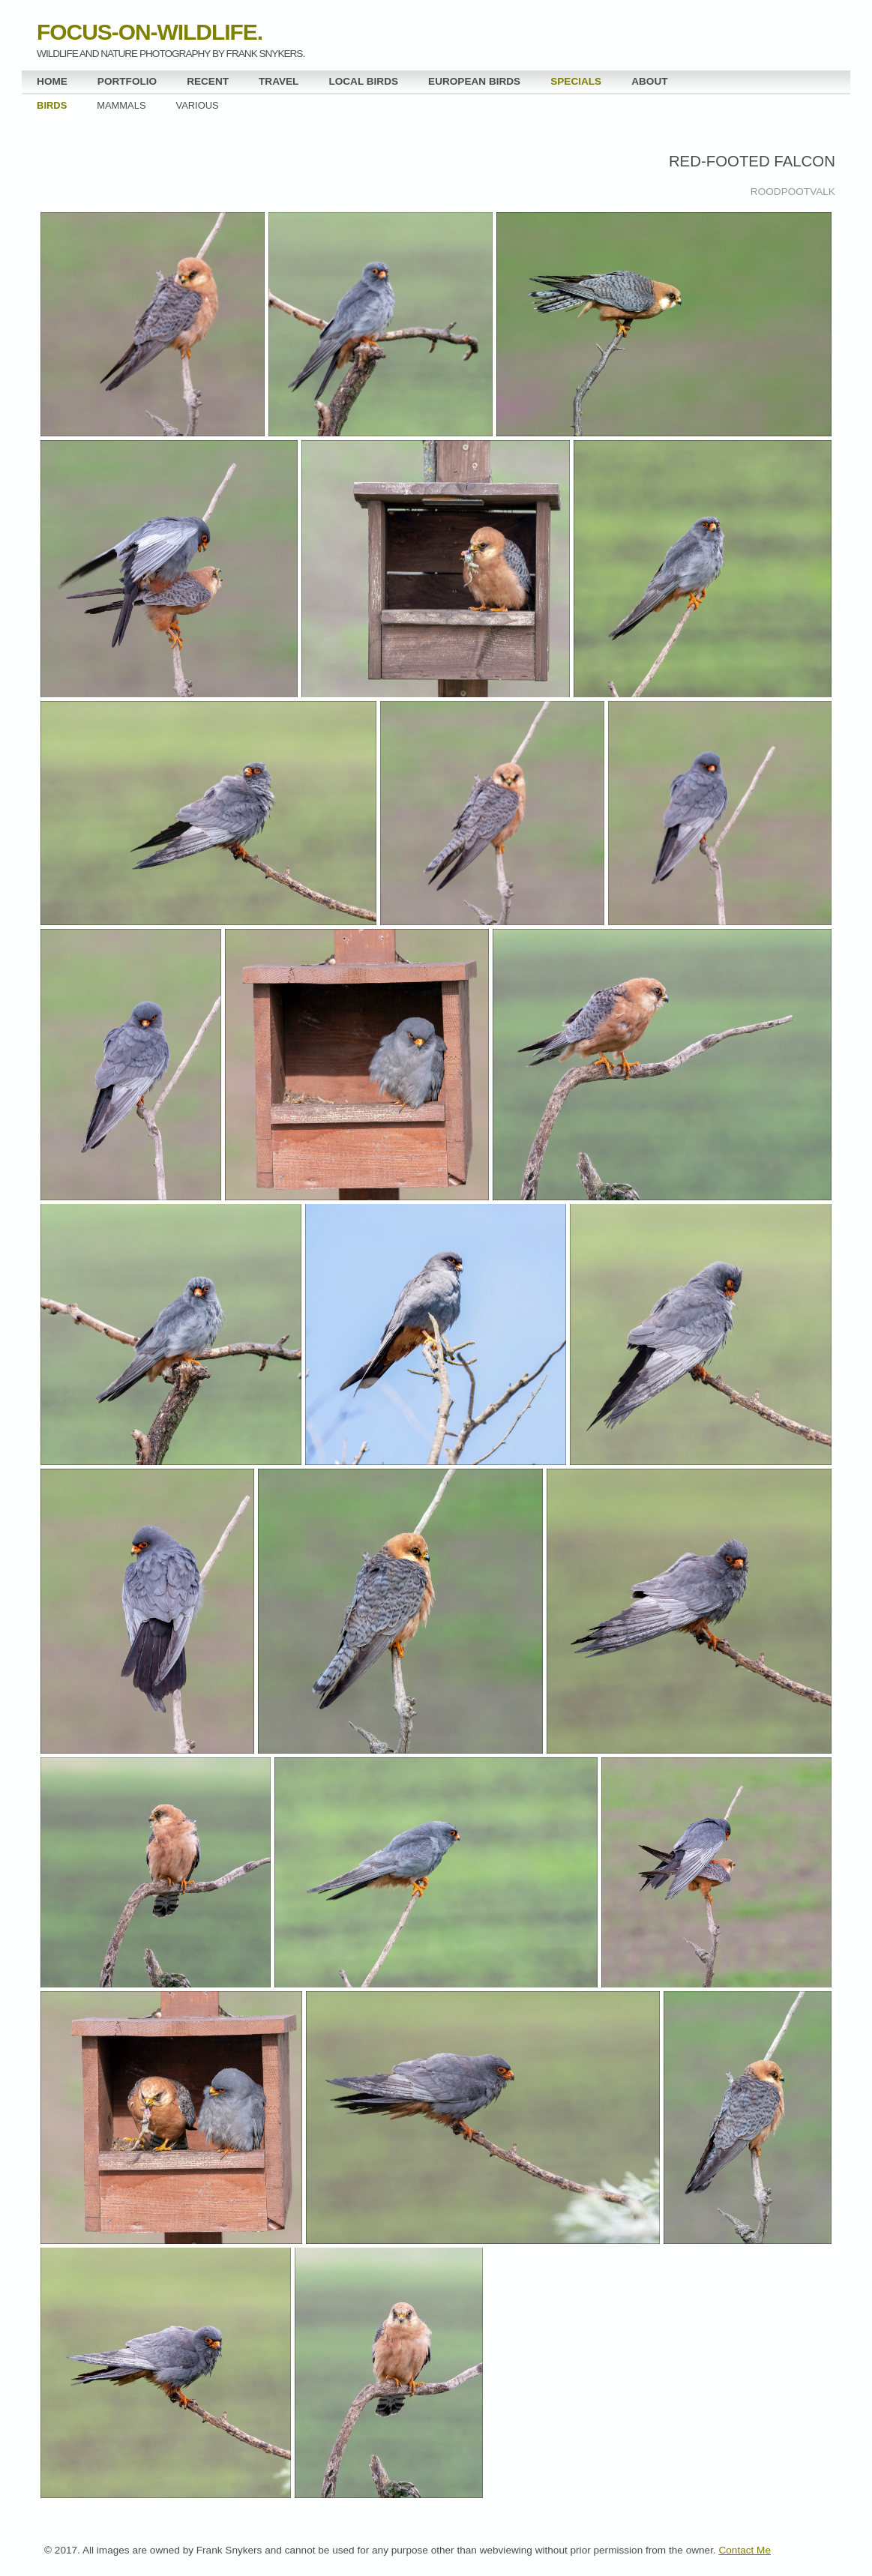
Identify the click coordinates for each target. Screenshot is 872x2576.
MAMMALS (121, 105)
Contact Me (744, 2550)
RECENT (208, 81)
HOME (52, 81)
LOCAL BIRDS (363, 81)
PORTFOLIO (127, 81)
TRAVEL (278, 81)
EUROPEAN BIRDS (474, 81)
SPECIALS (575, 81)
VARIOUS (197, 105)
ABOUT (649, 81)
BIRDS (52, 105)
